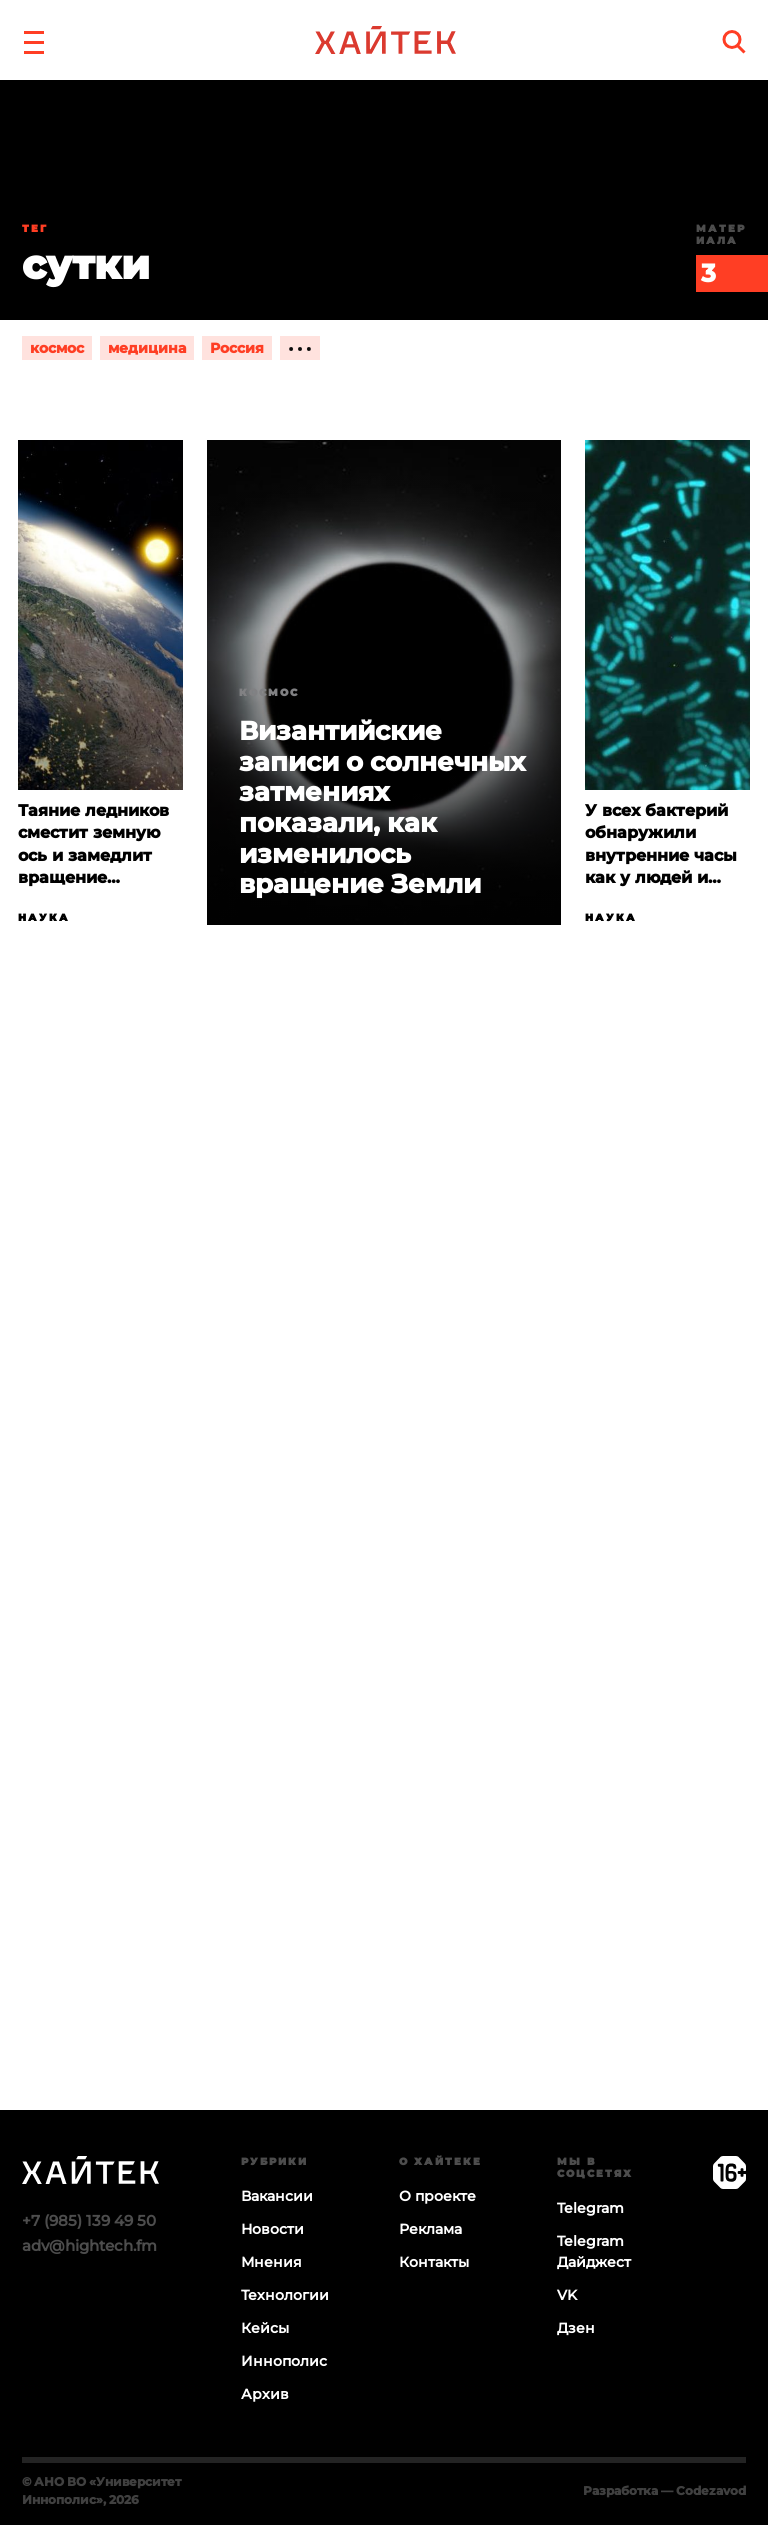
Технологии (285, 2295)
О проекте (437, 2196)
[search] (734, 41)
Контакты (434, 2262)
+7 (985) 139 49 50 (89, 2220)
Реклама (430, 2229)
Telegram (590, 2208)
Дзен (576, 2328)
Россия (237, 348)
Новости (272, 2229)
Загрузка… (384, 1595)
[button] (34, 40)
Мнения (271, 2262)
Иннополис (284, 2361)
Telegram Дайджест (594, 2251)
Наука (44, 917)
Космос (269, 692)
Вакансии (277, 2196)
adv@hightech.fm (89, 2245)
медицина (147, 348)
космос (57, 348)
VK (567, 2295)
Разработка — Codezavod (664, 2490)
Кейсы (265, 2328)
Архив (265, 2394)
